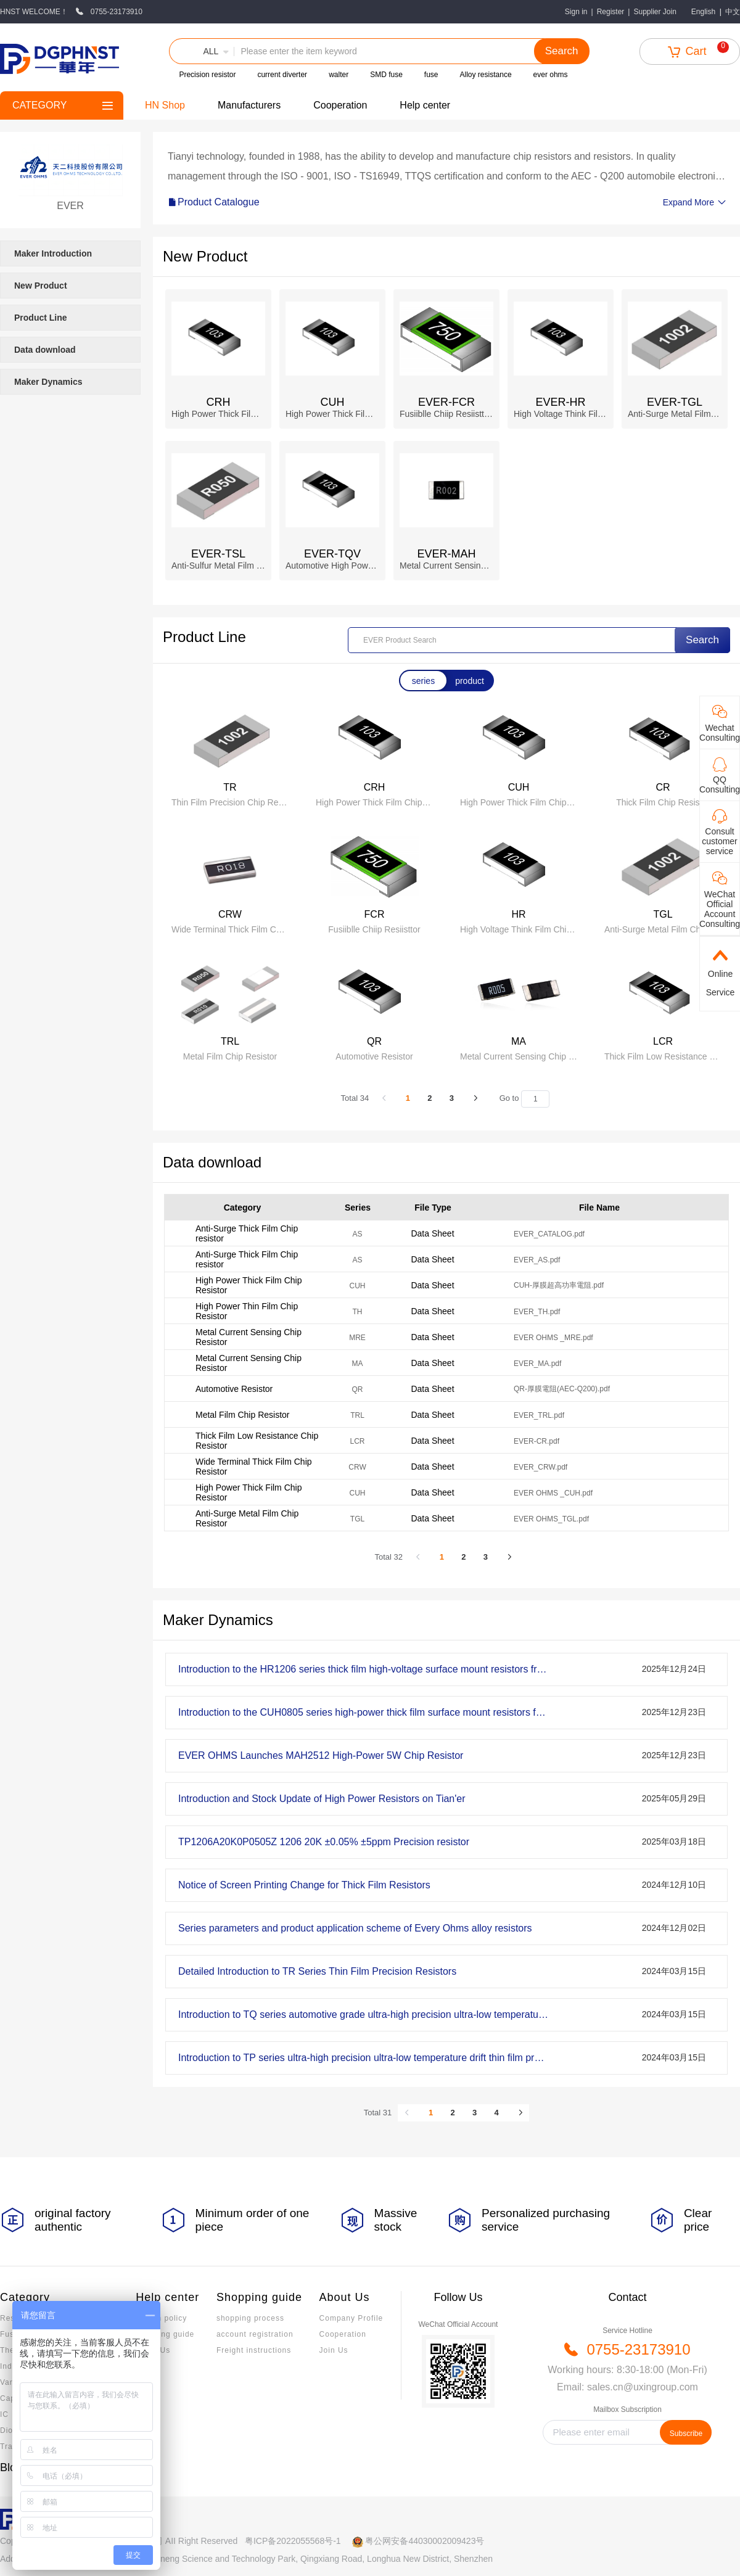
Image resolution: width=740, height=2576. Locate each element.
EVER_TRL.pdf (539, 1415)
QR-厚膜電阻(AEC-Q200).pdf (562, 1389)
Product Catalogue (214, 202)
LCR (357, 1441)
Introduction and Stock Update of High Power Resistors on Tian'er (322, 1798)
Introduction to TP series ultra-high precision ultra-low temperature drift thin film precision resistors (363, 2057)
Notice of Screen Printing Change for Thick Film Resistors (304, 1885)
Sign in (576, 11)
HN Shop (165, 105)
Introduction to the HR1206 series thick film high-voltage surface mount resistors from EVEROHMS (363, 1669)
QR (357, 1389)
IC (4, 2414)
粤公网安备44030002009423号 (424, 2541)
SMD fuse (386, 74)
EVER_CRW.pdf (540, 1467)
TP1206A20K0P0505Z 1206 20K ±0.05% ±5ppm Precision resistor (323, 1842)
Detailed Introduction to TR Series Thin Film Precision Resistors (317, 1971)
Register (611, 11)
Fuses (11, 2334)
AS (357, 1234)
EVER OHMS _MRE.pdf (553, 1337)
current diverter (282, 74)
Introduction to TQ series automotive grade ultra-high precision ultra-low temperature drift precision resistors (363, 2014)
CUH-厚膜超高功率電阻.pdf (559, 1285)
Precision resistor (207, 74)
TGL (357, 1519)
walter (338, 74)
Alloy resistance (486, 74)
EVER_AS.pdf (537, 1260)
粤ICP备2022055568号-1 (293, 2541)
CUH (358, 1286)
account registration (255, 2334)
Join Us (333, 2350)
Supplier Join (654, 11)
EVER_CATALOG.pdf (549, 1234)
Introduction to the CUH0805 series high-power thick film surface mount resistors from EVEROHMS (363, 1712)
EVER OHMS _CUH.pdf (553, 1493)
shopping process (250, 2318)
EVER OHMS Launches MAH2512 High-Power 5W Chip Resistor (320, 1755)
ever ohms (550, 74)
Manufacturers (249, 105)
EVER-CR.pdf (536, 1441)
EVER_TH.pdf (537, 1311)
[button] (201, 51)
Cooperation (340, 105)
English (703, 11)
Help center (425, 105)
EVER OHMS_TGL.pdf (551, 1519)
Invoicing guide (165, 2334)
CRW (357, 1467)
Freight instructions (253, 2350)
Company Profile (351, 2318)
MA (357, 1363)
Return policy (161, 2318)
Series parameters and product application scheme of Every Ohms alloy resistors (355, 1928)
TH (358, 1311)
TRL (357, 1415)
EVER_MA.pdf (537, 1363)
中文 (732, 11)
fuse (431, 74)
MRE (357, 1337)
